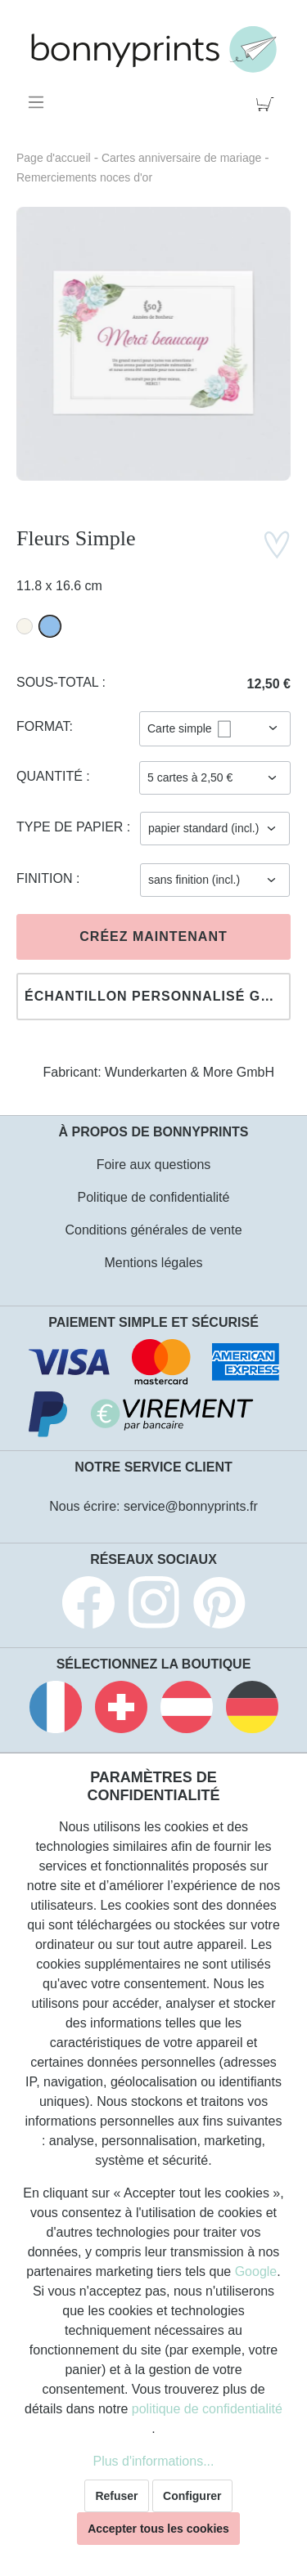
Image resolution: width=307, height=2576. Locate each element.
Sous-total (59, 682)
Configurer (192, 2495)
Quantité (51, 776)
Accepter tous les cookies (158, 2528)
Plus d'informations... (153, 2461)
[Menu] (38, 102)
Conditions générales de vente (153, 1230)
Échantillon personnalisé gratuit (158, 996)
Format (43, 726)
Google (256, 2271)
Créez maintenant (153, 936)
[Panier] (268, 102)
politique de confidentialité (207, 2409)
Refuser (116, 2495)
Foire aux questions (154, 1165)
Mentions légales (153, 1263)
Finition (46, 878)
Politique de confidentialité (154, 1197)
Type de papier (71, 827)
